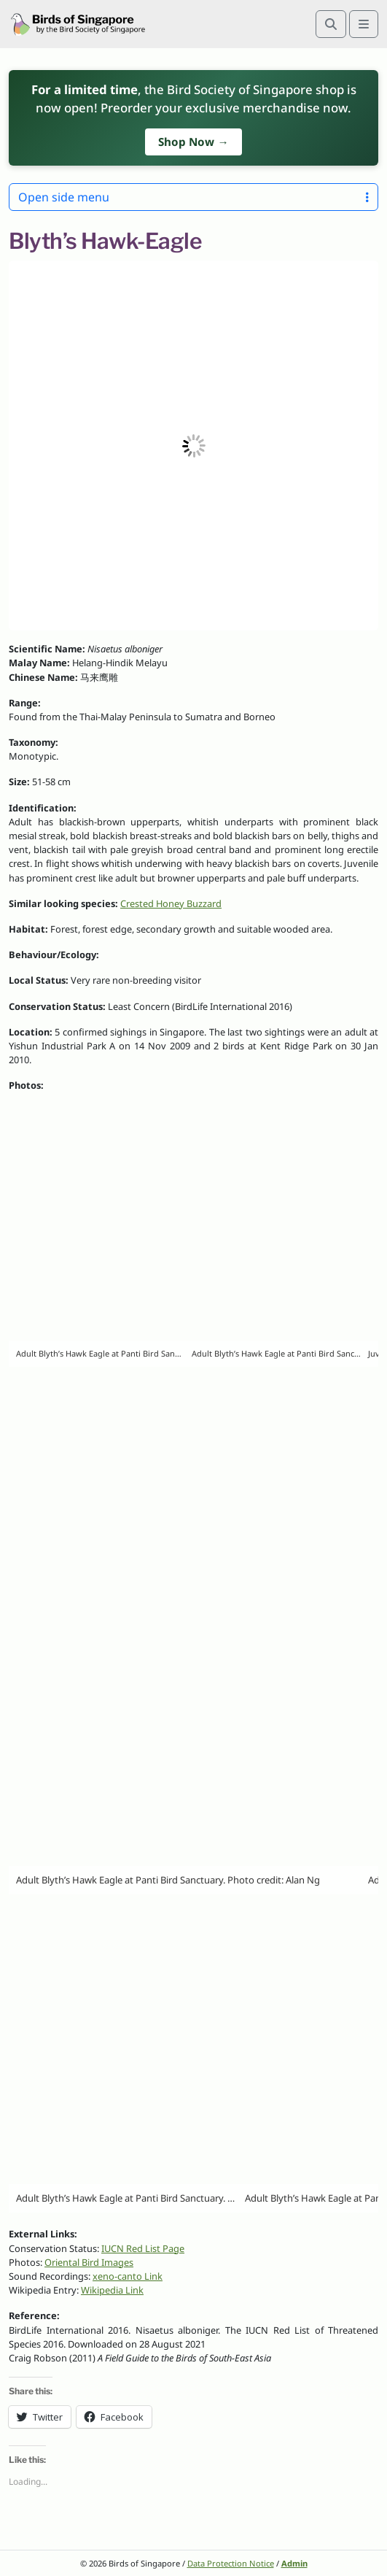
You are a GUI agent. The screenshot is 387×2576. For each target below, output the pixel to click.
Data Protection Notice (230, 2563)
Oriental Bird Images (88, 2262)
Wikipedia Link (112, 2290)
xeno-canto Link (128, 2276)
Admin (294, 2563)
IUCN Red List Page (142, 2248)
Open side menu (193, 197)
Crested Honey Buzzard (171, 903)
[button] (193, 445)
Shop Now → (193, 141)
